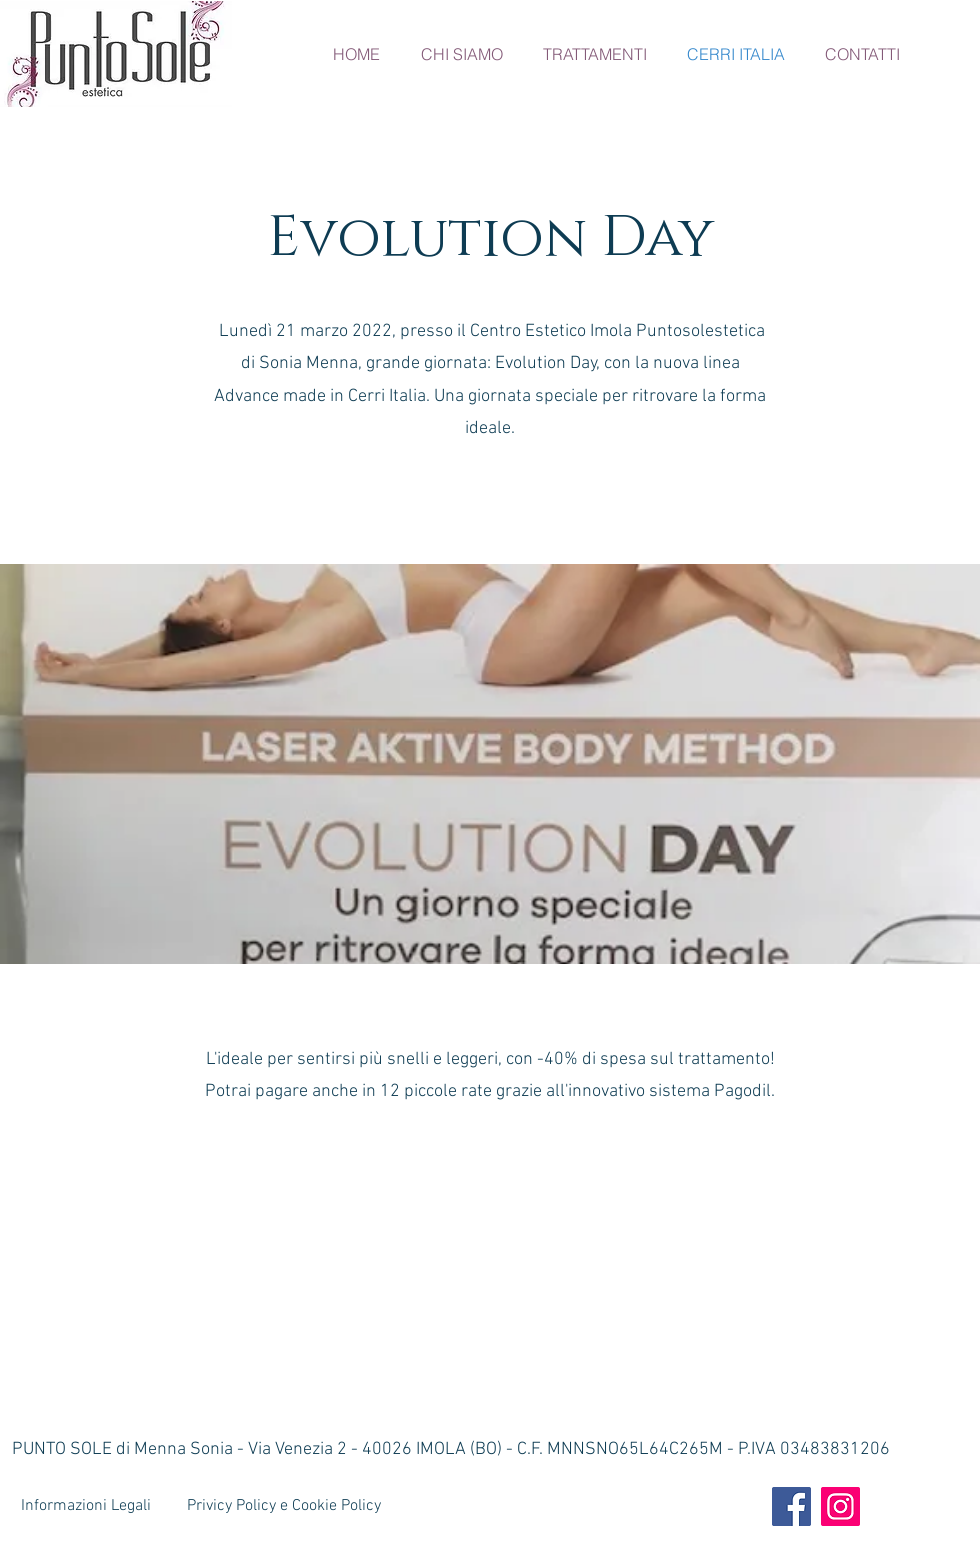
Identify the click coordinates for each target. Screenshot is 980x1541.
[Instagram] (840, 1506)
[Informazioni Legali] (88, 1506)
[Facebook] (791, 1506)
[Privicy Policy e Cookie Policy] (286, 1506)
